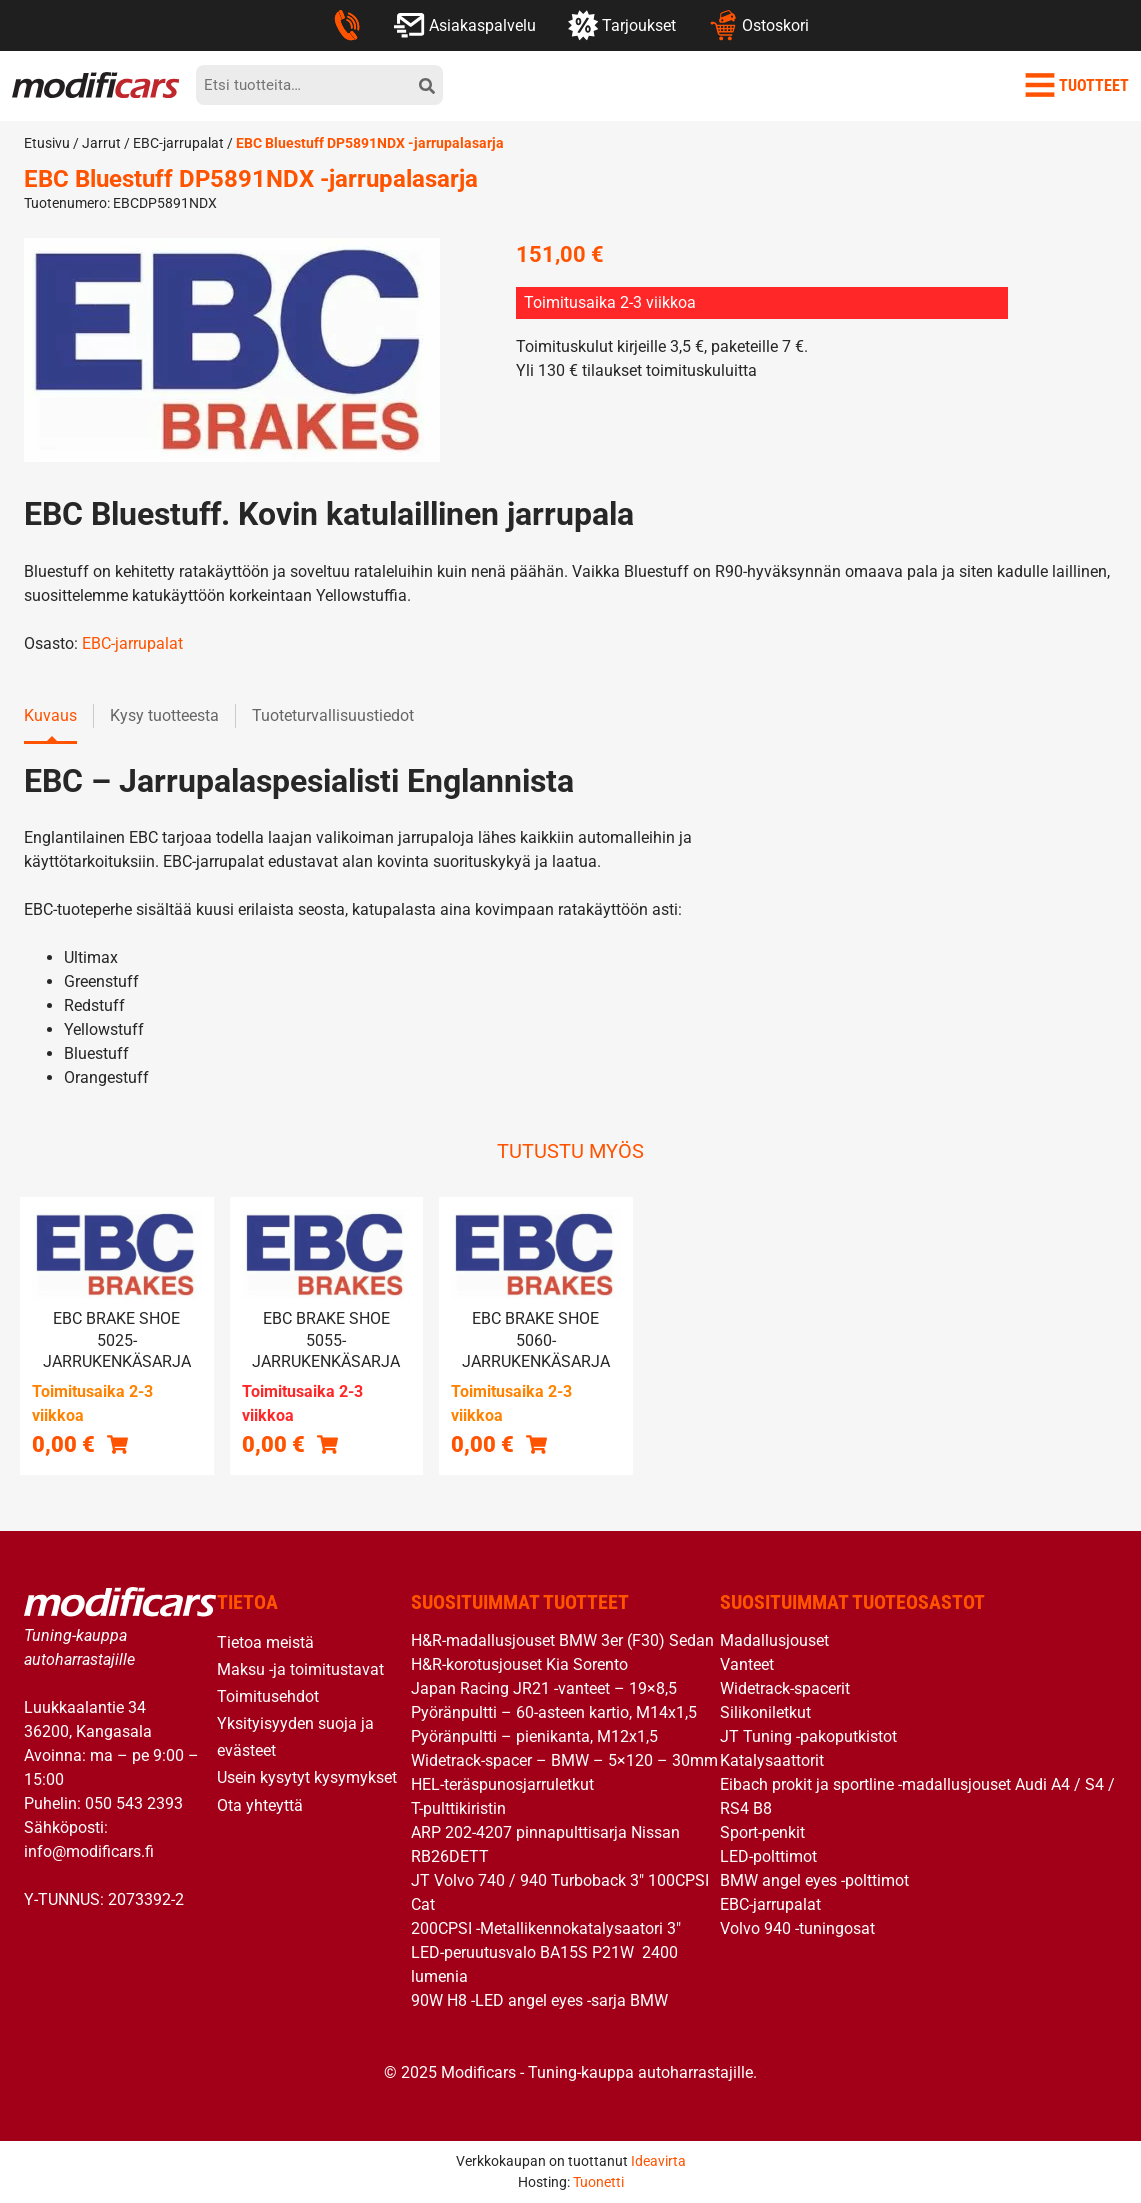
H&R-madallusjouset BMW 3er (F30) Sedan (562, 1640)
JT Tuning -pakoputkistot (808, 1736)
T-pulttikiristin (458, 1808)
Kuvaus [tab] (50, 715)
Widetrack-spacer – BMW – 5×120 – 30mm (564, 1760)
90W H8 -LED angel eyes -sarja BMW (539, 2000)
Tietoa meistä (265, 1642)
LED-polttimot (768, 1856)
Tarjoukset (622, 25)
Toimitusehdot (268, 1696)
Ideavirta (658, 2161)
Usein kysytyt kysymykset (307, 1777)
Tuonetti (598, 2182)
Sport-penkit (762, 1832)
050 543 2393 (134, 1803)
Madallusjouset (774, 1640)
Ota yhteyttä (260, 1805)
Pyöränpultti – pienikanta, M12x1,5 (534, 1736)
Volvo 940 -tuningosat (797, 1928)
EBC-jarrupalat (178, 143)
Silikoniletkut (765, 1712)
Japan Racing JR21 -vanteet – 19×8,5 (544, 1688)
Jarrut (101, 143)
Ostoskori (758, 25)
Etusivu (47, 143)
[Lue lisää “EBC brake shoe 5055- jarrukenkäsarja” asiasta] (327, 1443)
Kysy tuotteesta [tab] (164, 715)
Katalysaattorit (772, 1760)
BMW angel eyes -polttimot (814, 1880)
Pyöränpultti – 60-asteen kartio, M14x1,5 (554, 1712)
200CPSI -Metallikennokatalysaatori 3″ (546, 1928)
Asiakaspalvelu (464, 25)
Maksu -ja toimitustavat (300, 1669)
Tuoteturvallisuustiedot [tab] (333, 715)
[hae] (427, 85)
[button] (117, 1443)
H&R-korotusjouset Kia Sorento (519, 1664)
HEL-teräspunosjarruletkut (502, 1784)
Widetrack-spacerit (785, 1688)
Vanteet (747, 1664)
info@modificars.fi (89, 1851)
